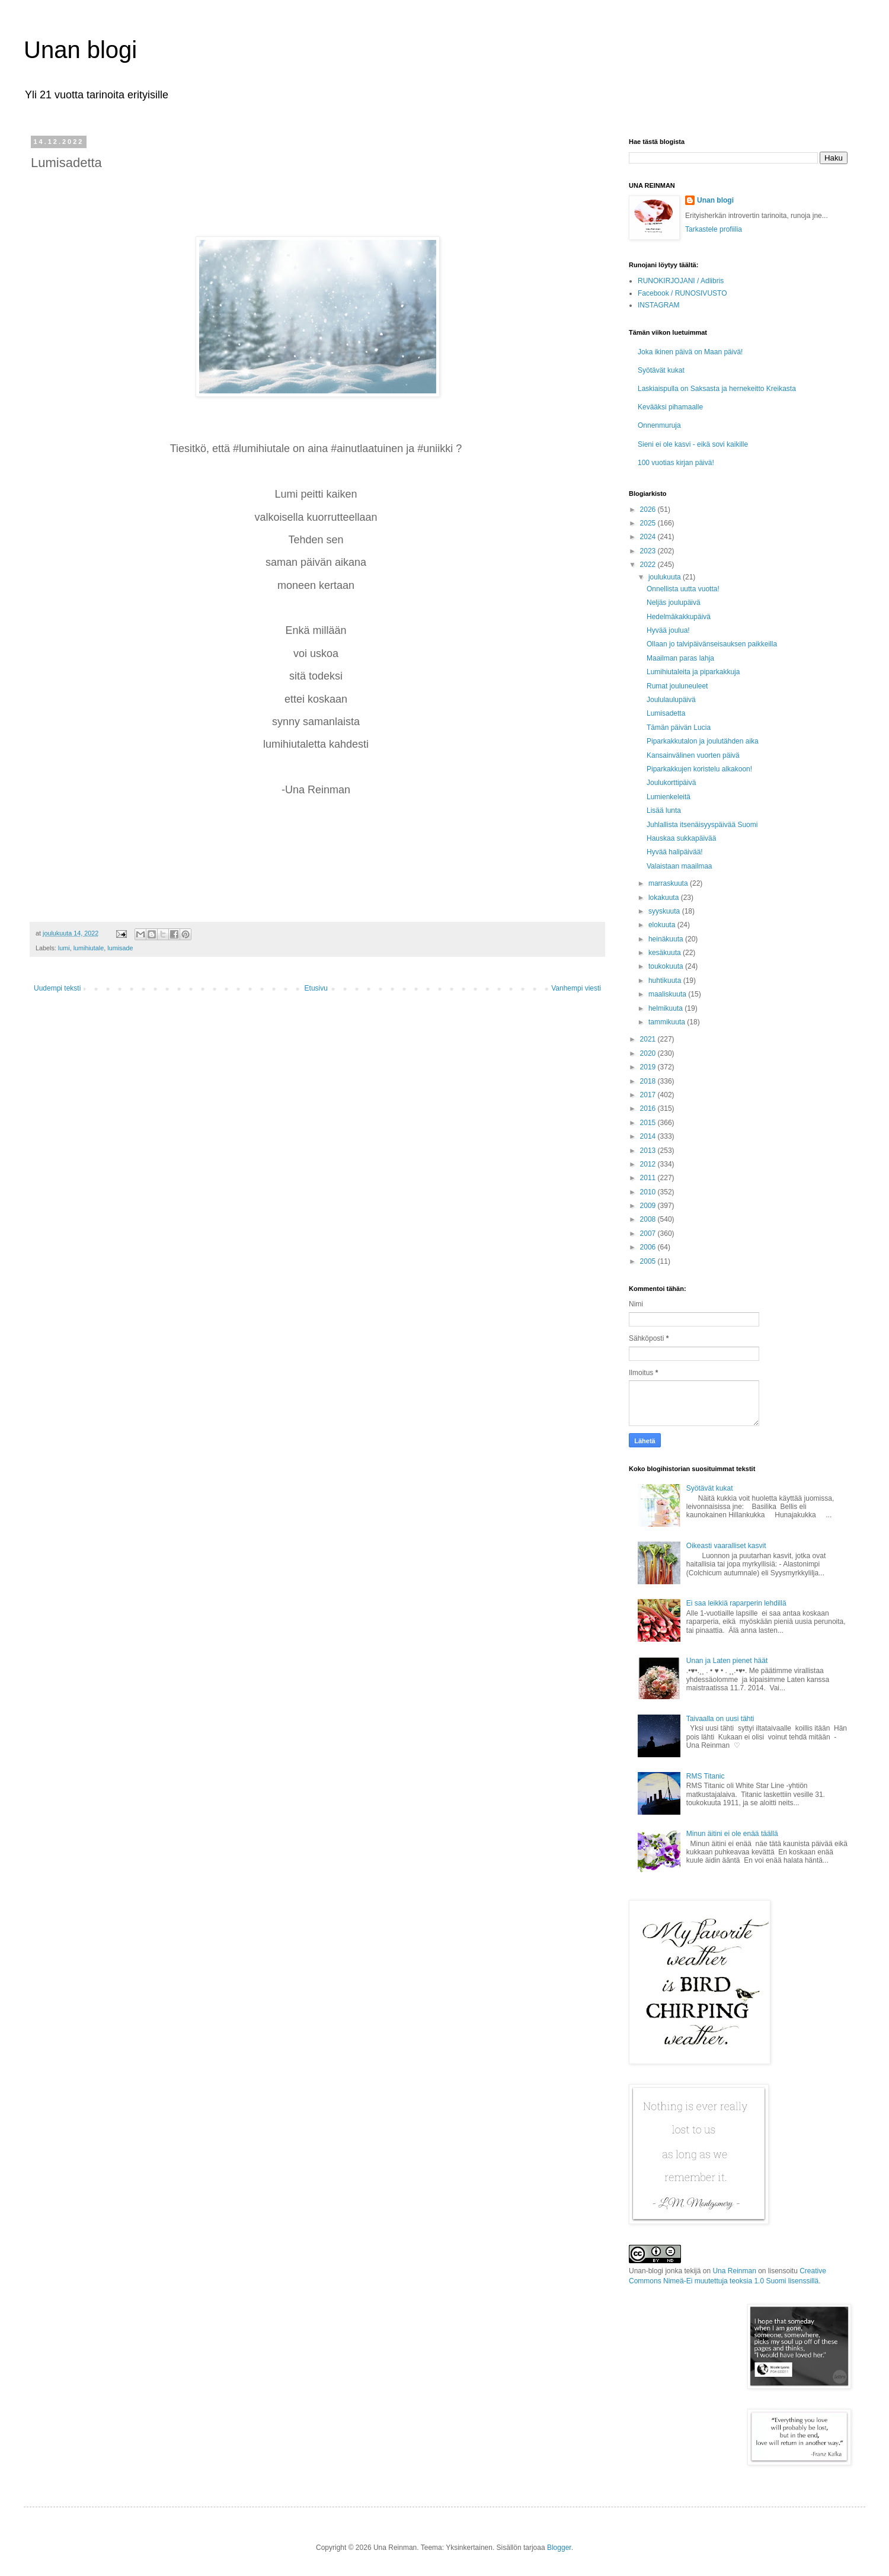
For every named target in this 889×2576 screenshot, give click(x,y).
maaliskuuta (668, 994)
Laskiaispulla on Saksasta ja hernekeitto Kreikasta (717, 389)
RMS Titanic (705, 1776)
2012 (649, 1164)
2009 (649, 1206)
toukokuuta (666, 966)
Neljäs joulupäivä (674, 602)
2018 (649, 1081)
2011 (649, 1178)
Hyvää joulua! (668, 630)
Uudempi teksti (57, 988)
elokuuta (662, 925)
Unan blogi (80, 50)
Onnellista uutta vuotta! (683, 589)
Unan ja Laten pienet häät (727, 1661)
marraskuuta (669, 883)
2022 (649, 564)
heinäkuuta (666, 939)
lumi (64, 947)
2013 (649, 1150)
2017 (649, 1095)
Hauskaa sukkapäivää (681, 838)
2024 (649, 537)
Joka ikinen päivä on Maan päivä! (690, 352)
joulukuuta (665, 577)
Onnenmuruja (659, 425)
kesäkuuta (665, 953)
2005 (649, 1261)
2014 (649, 1136)
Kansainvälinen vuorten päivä (693, 755)
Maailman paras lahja (680, 658)
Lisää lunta (664, 810)
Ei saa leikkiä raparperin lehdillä (736, 1603)
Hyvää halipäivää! (675, 852)
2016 (649, 1108)
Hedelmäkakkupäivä (679, 617)
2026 (649, 509)
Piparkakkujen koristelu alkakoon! (699, 769)
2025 (649, 523)
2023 (649, 551)
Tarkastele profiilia (713, 229)
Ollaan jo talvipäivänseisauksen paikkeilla (712, 644)
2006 (649, 1247)
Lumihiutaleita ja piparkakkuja (693, 672)
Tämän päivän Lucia (679, 727)
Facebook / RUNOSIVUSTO (682, 293)
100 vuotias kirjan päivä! (676, 463)
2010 (649, 1192)
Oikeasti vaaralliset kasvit (726, 1546)
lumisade (120, 947)
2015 (649, 1123)
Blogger (559, 2547)
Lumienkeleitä (668, 797)
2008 (649, 1219)
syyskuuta (665, 911)
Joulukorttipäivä (671, 782)
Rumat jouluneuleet (677, 686)
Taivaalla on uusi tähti (720, 1719)
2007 (649, 1233)
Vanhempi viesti (576, 988)
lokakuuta (664, 897)
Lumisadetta (666, 713)
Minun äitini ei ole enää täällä (732, 1834)
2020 (649, 1053)
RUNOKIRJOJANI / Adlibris (681, 281)
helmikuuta (666, 1008)
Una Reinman (734, 2271)
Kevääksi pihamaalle (670, 407)
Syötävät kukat (661, 370)
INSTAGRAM (658, 305)
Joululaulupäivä (671, 700)
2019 (649, 1067)
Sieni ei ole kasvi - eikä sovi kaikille (693, 444)
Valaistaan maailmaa (679, 866)
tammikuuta (667, 1022)
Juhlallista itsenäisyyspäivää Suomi (702, 825)
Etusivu (316, 988)
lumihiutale (88, 947)
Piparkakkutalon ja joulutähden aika (703, 741)
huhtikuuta (665, 980)
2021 (649, 1039)
